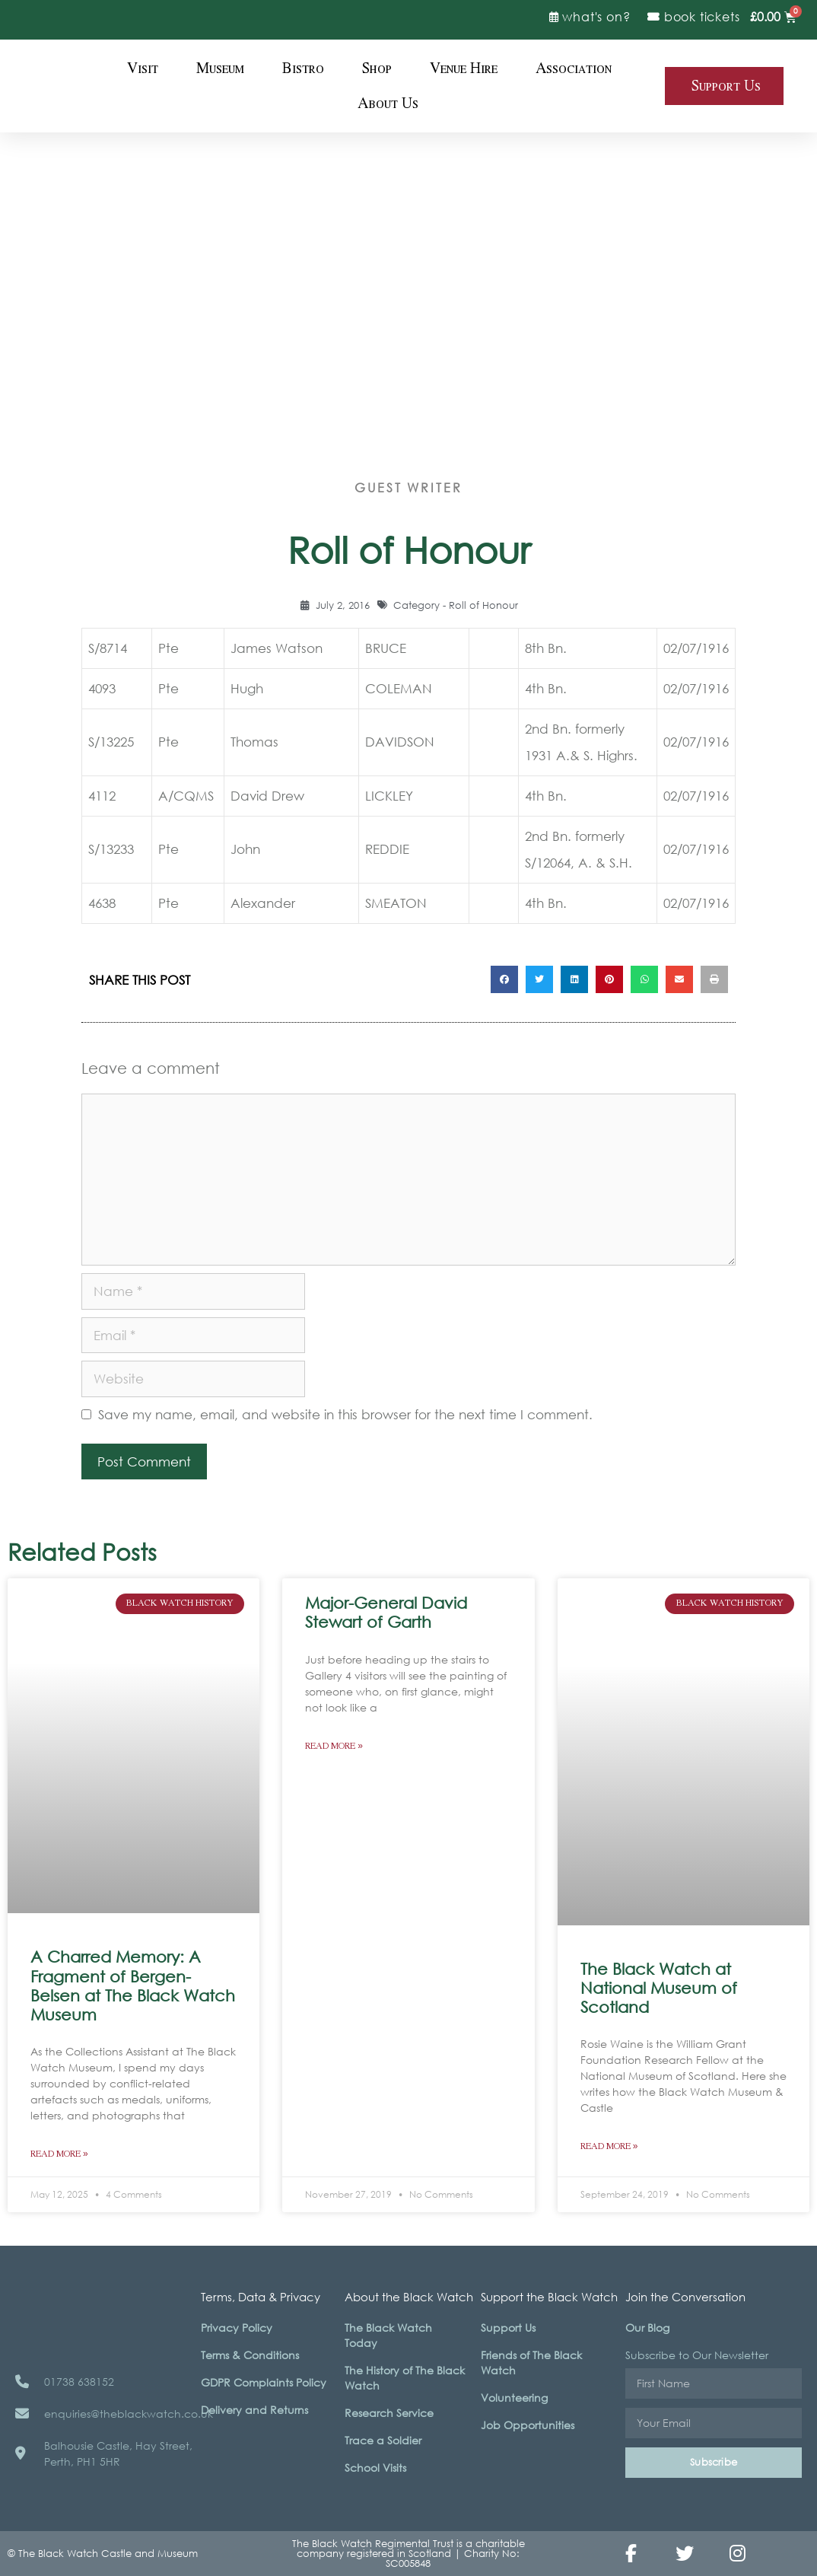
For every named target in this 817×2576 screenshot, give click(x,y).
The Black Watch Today (388, 2335)
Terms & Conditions (250, 2355)
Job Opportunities (527, 2425)
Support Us (508, 2327)
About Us (388, 103)
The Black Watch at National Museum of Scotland (658, 1988)
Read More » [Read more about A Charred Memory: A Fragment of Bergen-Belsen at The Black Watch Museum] (59, 2154)
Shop (377, 68)
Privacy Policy (236, 2327)
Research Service (389, 2413)
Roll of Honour (483, 605)
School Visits (375, 2467)
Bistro (303, 68)
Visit (142, 68)
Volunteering (514, 2397)
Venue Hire (464, 68)
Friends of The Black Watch (531, 2362)
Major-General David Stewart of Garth (386, 1612)
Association (574, 68)
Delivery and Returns (254, 2409)
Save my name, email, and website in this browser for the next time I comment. (345, 1414)
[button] (504, 979)
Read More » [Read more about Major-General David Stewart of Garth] (334, 1746)
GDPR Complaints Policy (263, 2382)
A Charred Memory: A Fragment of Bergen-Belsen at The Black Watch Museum (132, 1985)
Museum (220, 68)
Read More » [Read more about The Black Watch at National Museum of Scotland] (609, 2146)
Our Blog (647, 2327)
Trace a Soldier (383, 2440)
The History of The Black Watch (405, 2378)
